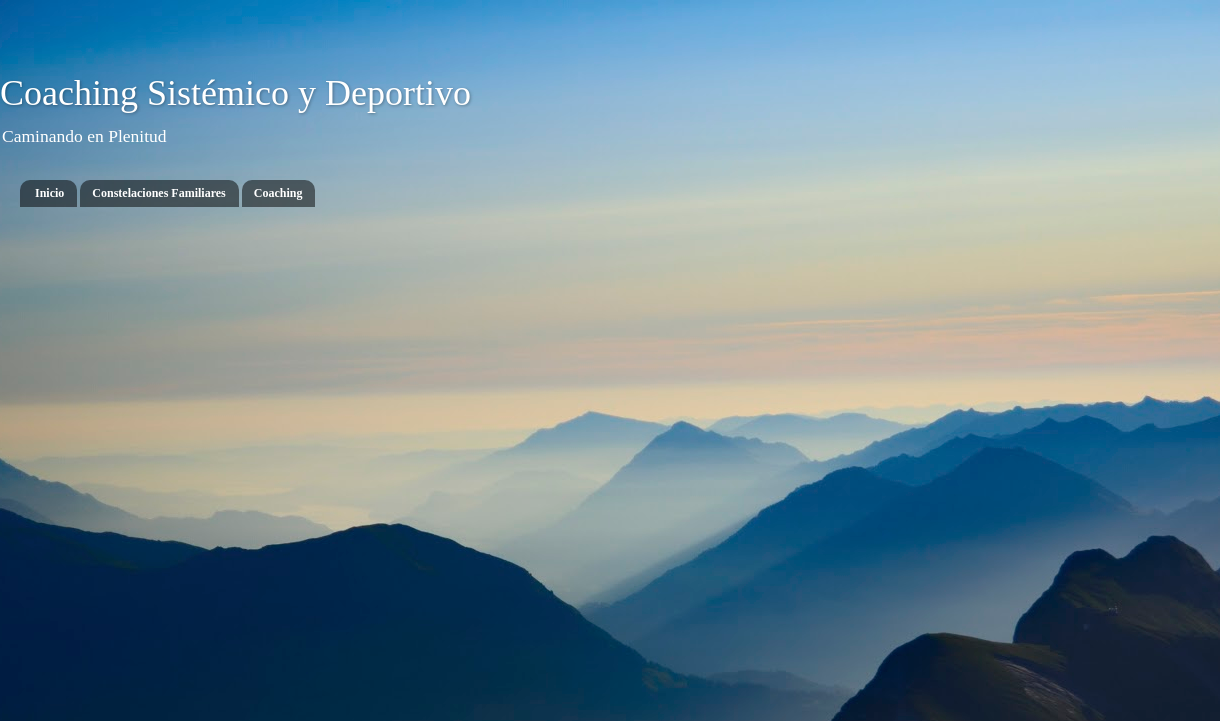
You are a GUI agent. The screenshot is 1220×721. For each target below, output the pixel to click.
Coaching (278, 193)
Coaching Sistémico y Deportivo (235, 93)
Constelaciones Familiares (158, 193)
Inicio (49, 193)
